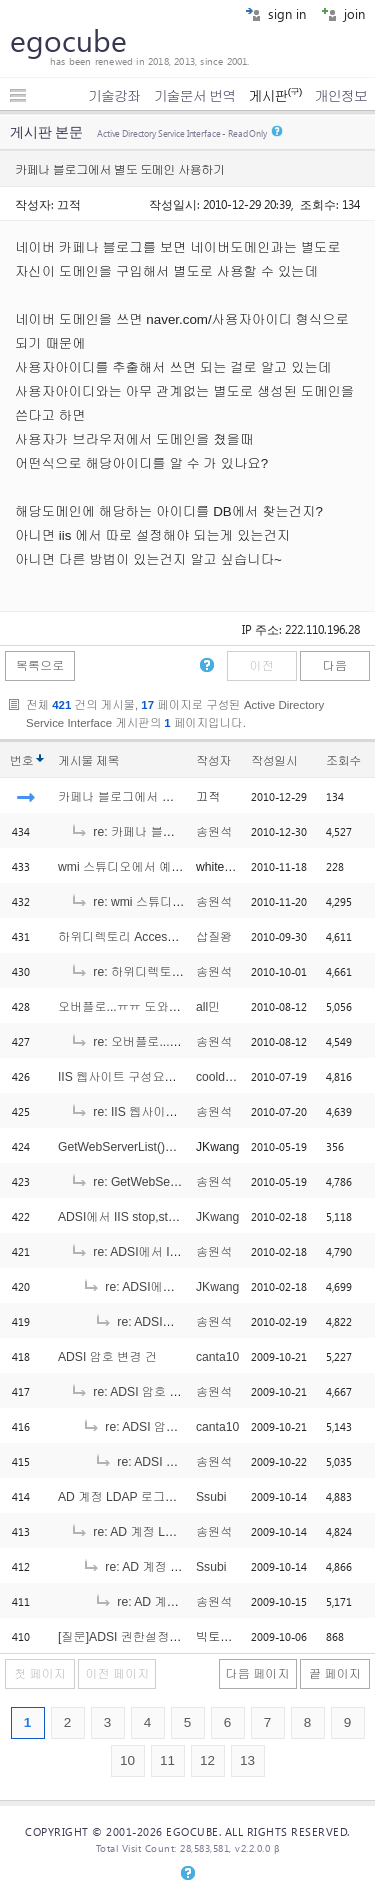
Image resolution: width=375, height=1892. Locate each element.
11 (167, 1760)
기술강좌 (114, 96)
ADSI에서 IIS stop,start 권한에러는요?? (165, 1217)
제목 (107, 761)
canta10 (217, 1357)
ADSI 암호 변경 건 (107, 1357)
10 (127, 1760)
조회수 (343, 761)
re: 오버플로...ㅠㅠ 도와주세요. (165, 1042)
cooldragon (226, 1077)
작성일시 (274, 761)
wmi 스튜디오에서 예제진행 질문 (146, 867)
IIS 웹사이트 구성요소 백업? (134, 1077)
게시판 (274, 96)
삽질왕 (214, 937)
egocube (68, 40)
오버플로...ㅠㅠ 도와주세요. (133, 1007)
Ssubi (211, 1497)
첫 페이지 (40, 1674)
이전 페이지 (117, 1674)
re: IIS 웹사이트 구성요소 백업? (167, 1112)
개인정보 (341, 96)
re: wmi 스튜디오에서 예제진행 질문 (179, 902)
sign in (275, 13)
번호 (21, 761)
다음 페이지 (258, 1674)
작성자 (213, 761)
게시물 (88, 761)
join (343, 13)
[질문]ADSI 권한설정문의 (126, 1637)
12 (207, 1760)
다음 (335, 666)
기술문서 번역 (195, 96)
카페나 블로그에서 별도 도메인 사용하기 (168, 797)
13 (247, 1760)
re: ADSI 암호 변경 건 (139, 1392)
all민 (208, 1007)
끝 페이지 (335, 1674)
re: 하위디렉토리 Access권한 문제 (174, 972)
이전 (261, 666)
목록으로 (40, 666)
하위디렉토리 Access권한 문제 (141, 937)
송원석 (214, 832)
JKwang (217, 1217)
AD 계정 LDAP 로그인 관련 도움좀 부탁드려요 (183, 1497)
